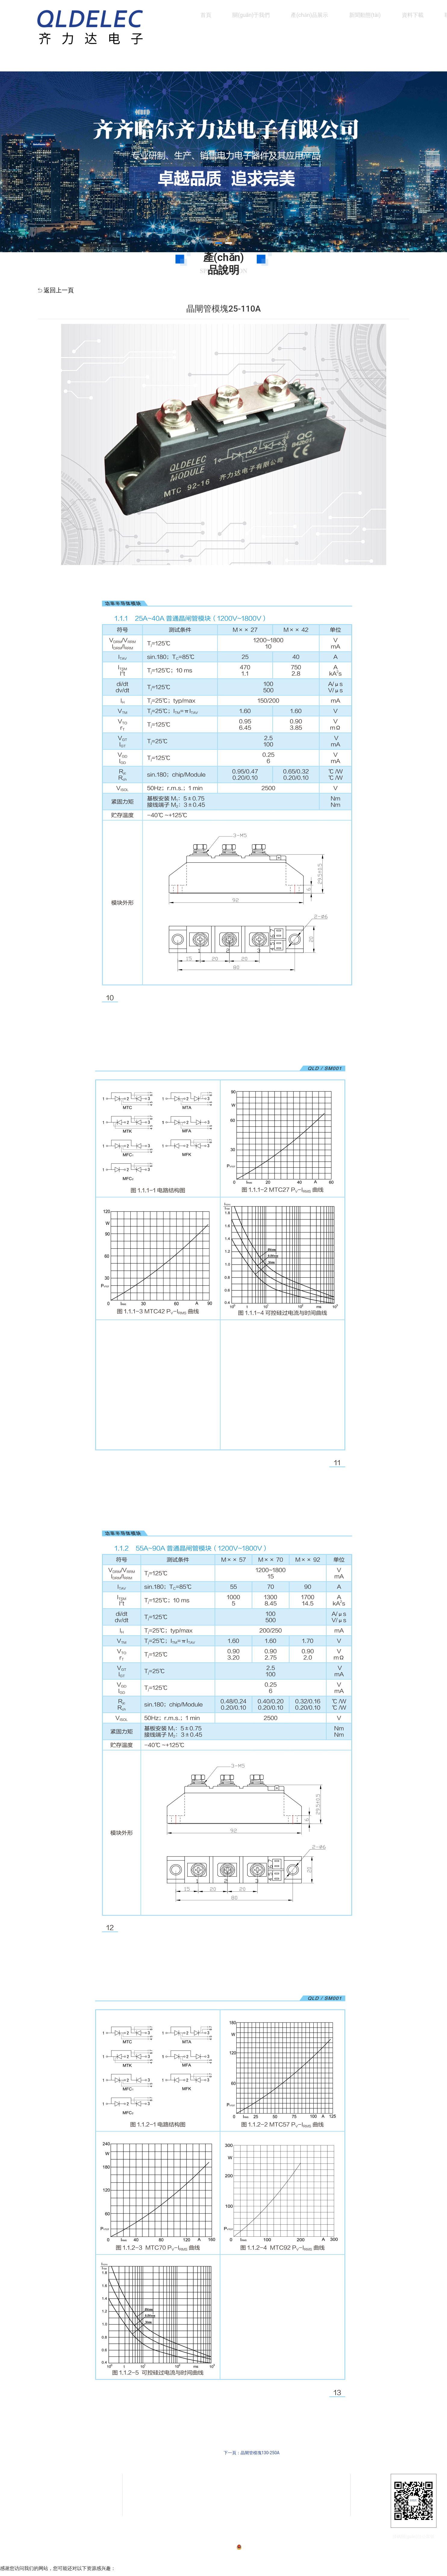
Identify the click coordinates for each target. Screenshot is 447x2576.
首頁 (205, 15)
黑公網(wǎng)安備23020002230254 (270, 2539)
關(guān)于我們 (251, 15)
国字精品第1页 (16, 2572)
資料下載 (413, 15)
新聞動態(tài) (364, 15)
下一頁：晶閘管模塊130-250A (252, 2452)
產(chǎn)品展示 (309, 15)
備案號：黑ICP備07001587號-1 (210, 2539)
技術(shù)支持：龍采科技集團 (325, 2539)
